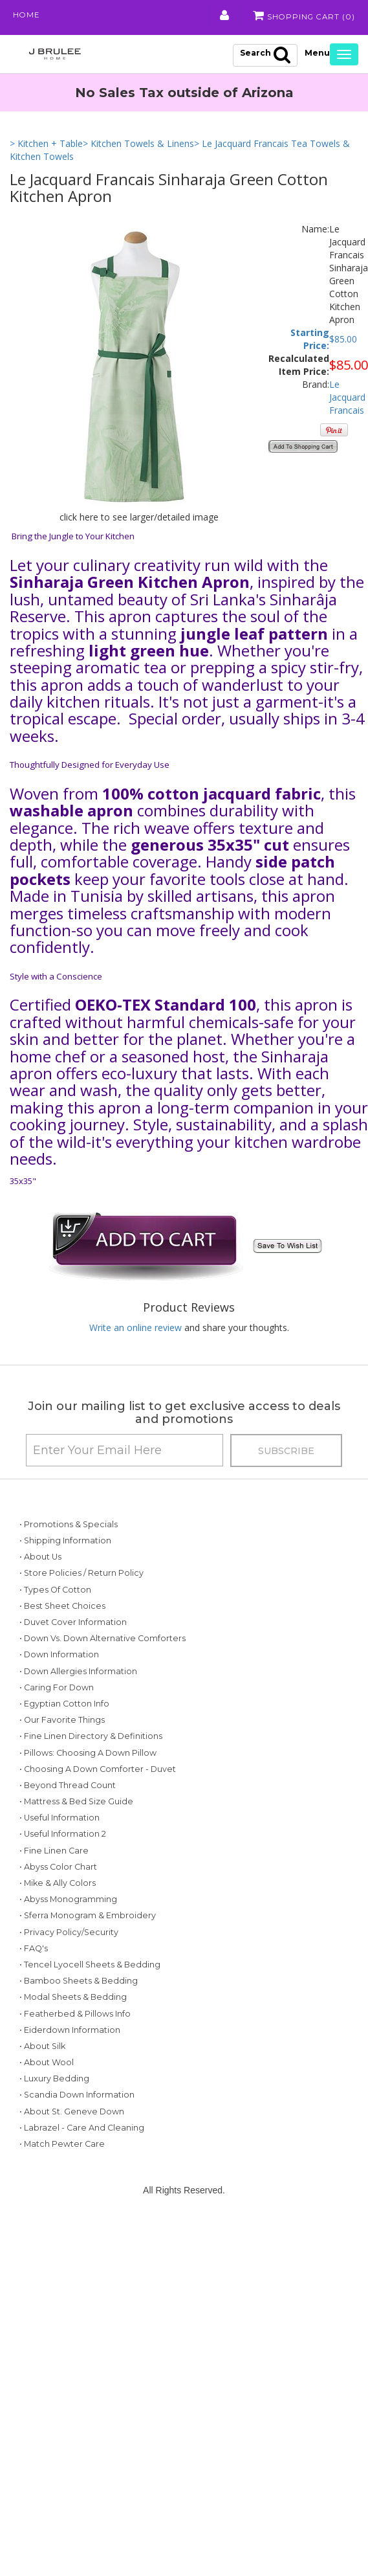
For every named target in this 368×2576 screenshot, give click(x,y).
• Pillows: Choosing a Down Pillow (88, 1771)
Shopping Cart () (302, 16)
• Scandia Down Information (77, 2129)
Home (27, 16)
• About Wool (46, 2097)
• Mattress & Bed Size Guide (76, 1836)
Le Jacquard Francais (347, 399)
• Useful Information (59, 1852)
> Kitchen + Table (46, 146)
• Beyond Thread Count (67, 1820)
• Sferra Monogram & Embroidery (87, 1950)
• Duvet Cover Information (73, 1625)
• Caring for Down (56, 1706)
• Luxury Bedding (54, 2113)
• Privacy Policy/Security (68, 1967)
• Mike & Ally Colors (57, 1918)
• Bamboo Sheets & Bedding (78, 2016)
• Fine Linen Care (54, 1885)
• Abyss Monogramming (68, 1934)
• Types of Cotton (55, 1591)
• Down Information (59, 1673)
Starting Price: (309, 340)
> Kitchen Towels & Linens (138, 146)
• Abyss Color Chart (58, 1902)
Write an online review (135, 1330)
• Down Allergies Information (78, 1689)
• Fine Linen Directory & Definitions (90, 1755)
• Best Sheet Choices (62, 1608)
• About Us (40, 1559)
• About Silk (42, 2081)
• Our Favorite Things (62, 1738)
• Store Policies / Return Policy (81, 1575)
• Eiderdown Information (69, 2065)
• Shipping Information (65, 1543)
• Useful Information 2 (62, 1869)
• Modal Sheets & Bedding (73, 2032)
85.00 (345, 341)
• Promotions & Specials (68, 1527)
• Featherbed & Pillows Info (75, 2049)
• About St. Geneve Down (71, 2146)
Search (265, 56)
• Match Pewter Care (62, 2179)
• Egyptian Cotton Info (64, 1722)
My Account (221, 16)
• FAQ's (33, 1983)
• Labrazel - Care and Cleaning (81, 2162)
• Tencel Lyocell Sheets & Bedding (89, 1999)
